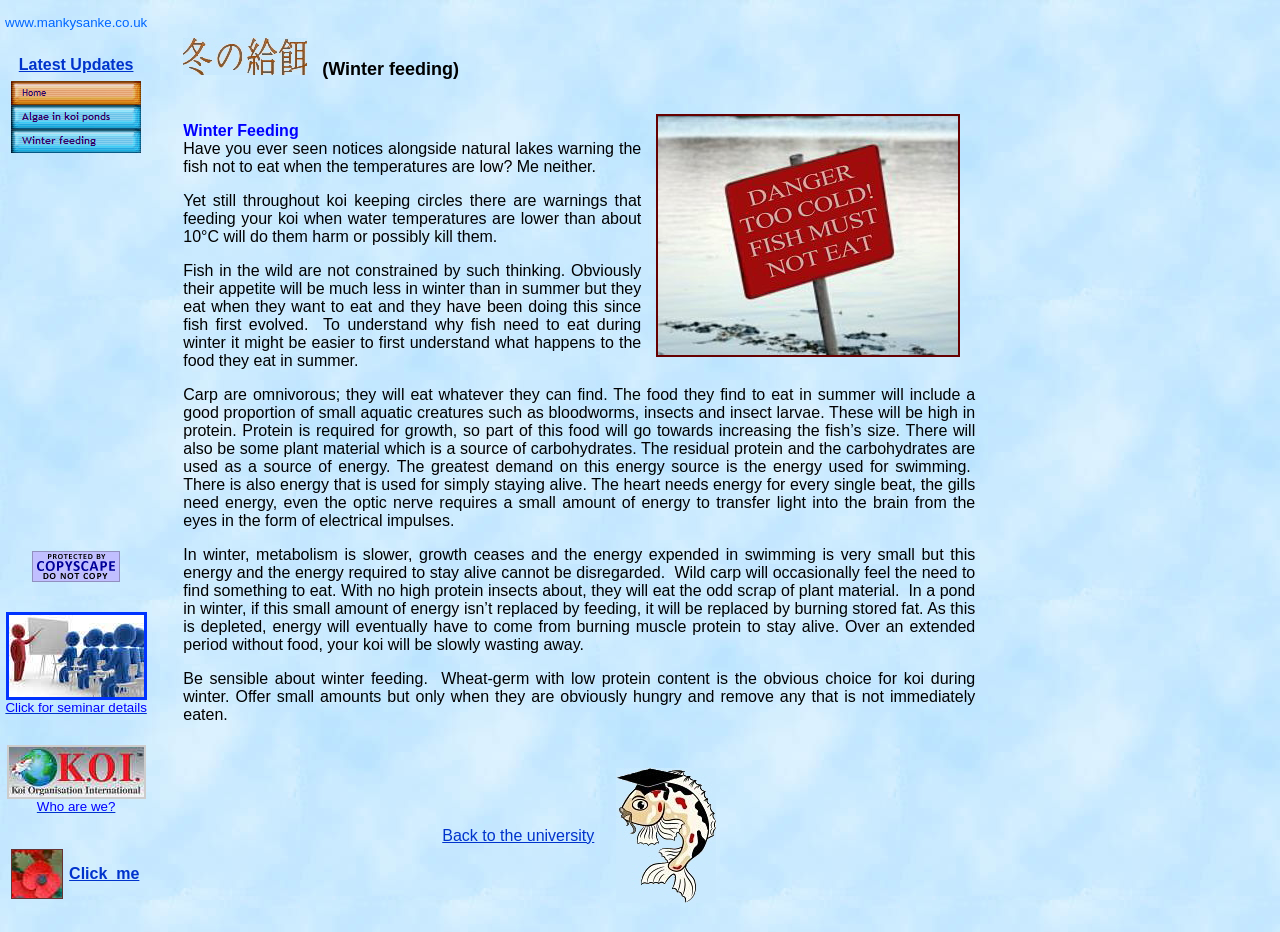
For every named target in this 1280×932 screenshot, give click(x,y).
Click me (104, 873)
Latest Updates (76, 64)
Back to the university (518, 835)
